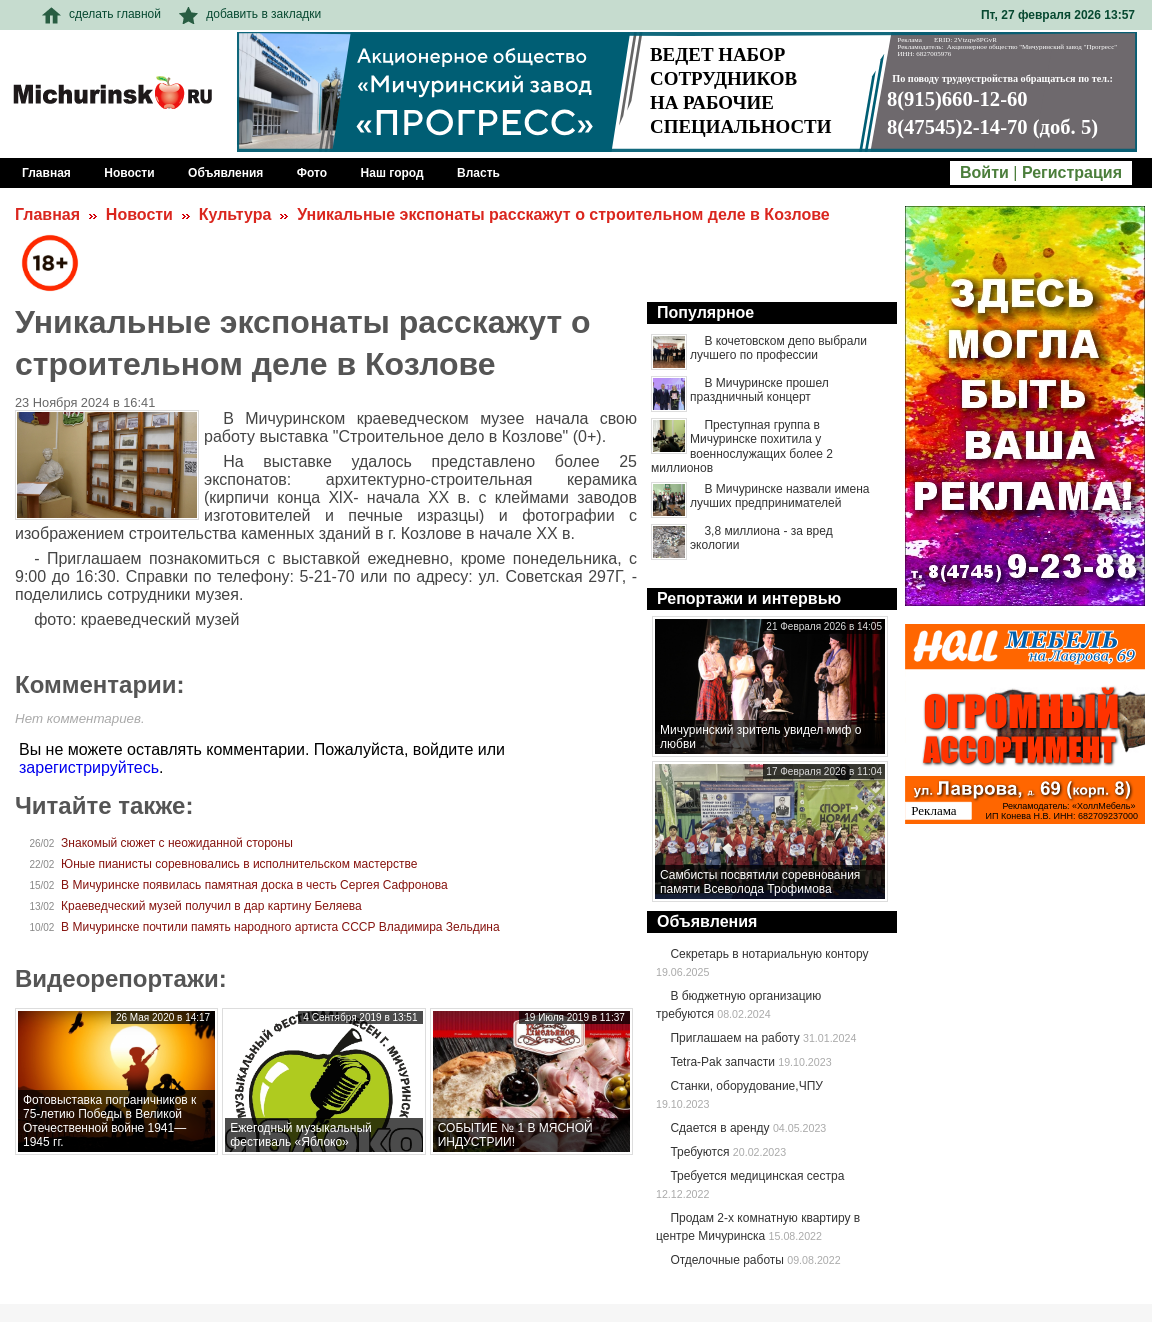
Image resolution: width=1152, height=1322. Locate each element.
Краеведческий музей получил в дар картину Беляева (211, 906)
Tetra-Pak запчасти (722, 1062)
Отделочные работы (727, 1260)
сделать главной (101, 14)
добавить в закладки (250, 14)
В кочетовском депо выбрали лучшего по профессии (778, 348)
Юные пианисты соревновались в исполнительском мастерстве (239, 864)
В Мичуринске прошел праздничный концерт (759, 390)
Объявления (707, 921)
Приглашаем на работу (734, 1038)
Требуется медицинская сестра (757, 1176)
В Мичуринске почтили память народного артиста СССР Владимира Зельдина (280, 927)
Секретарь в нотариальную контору (769, 954)
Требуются (699, 1152)
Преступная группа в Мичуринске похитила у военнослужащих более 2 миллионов (742, 446)
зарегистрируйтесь (89, 767)
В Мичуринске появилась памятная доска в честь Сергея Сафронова (254, 885)
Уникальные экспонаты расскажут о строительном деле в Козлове (563, 214)
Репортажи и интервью (749, 598)
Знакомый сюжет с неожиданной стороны (177, 843)
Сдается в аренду (719, 1128)
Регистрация (1072, 172)
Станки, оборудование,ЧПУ (746, 1086)
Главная (47, 214)
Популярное (705, 312)
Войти (984, 172)
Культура (235, 214)
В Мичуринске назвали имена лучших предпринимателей (780, 496)
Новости (139, 214)
